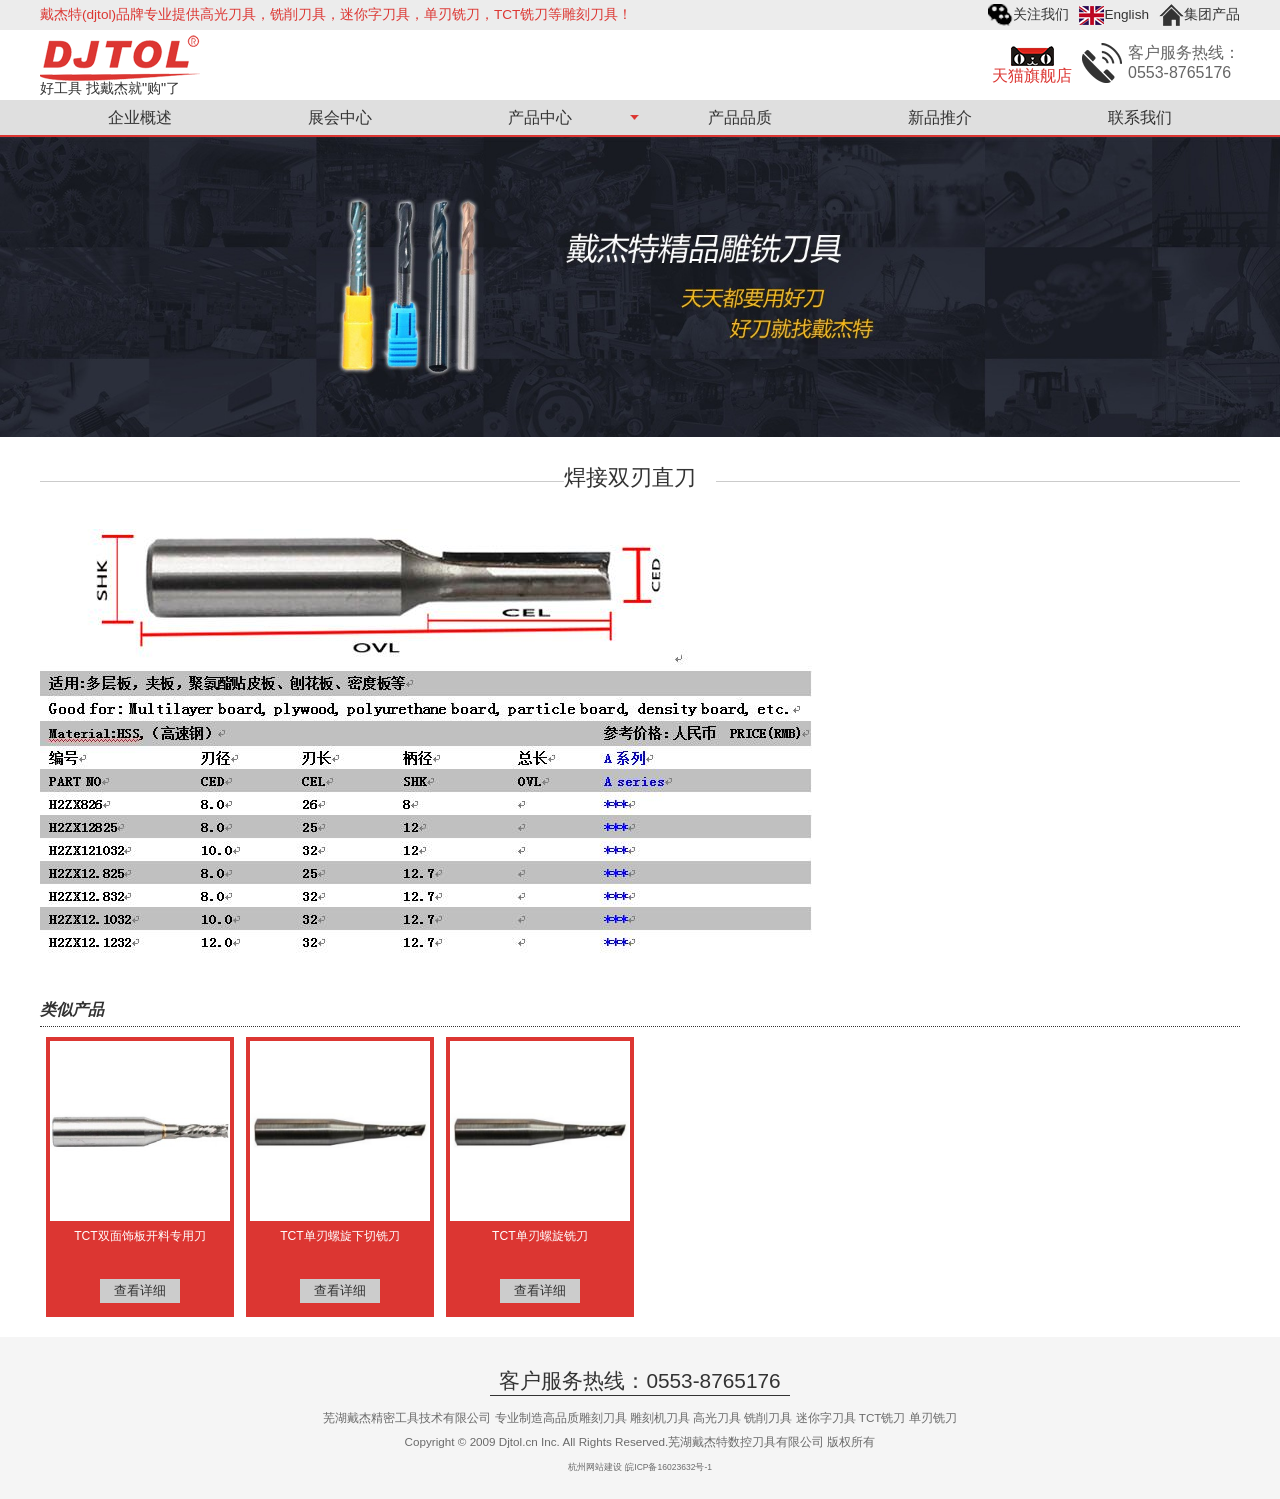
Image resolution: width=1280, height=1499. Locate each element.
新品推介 (940, 117)
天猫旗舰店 (1032, 75)
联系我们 (1140, 117)
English (1126, 14)
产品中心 (540, 117)
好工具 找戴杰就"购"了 (110, 87)
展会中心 (340, 117)
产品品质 (740, 117)
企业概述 (140, 117)
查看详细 (140, 1290)
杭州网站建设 (595, 1467)
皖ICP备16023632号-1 (668, 1467)
